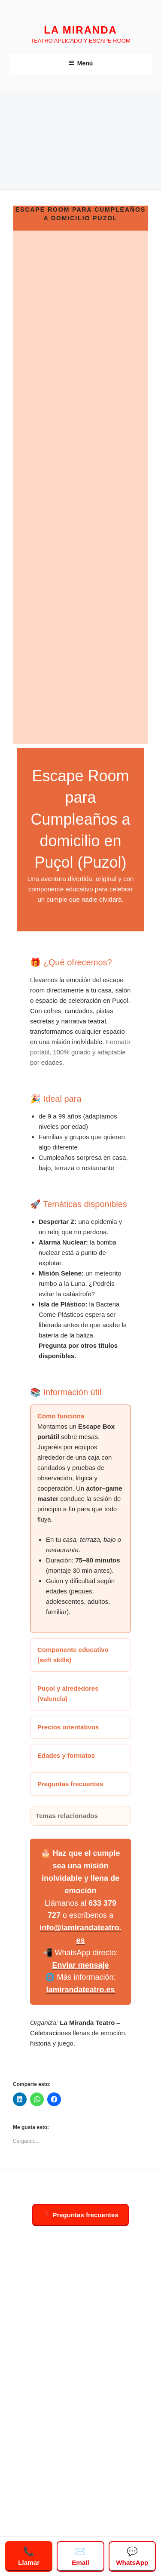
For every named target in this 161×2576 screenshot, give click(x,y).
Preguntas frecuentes (70, 1783)
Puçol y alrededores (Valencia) (68, 1693)
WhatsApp (132, 2556)
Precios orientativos (68, 1727)
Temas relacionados (67, 1815)
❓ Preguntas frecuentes (80, 2215)
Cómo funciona (60, 1416)
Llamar (28, 2556)
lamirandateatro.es (80, 1989)
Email (80, 2556)
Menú (80, 63)
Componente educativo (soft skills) (73, 1655)
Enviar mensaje (80, 1965)
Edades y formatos (66, 1755)
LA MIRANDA (80, 30)
